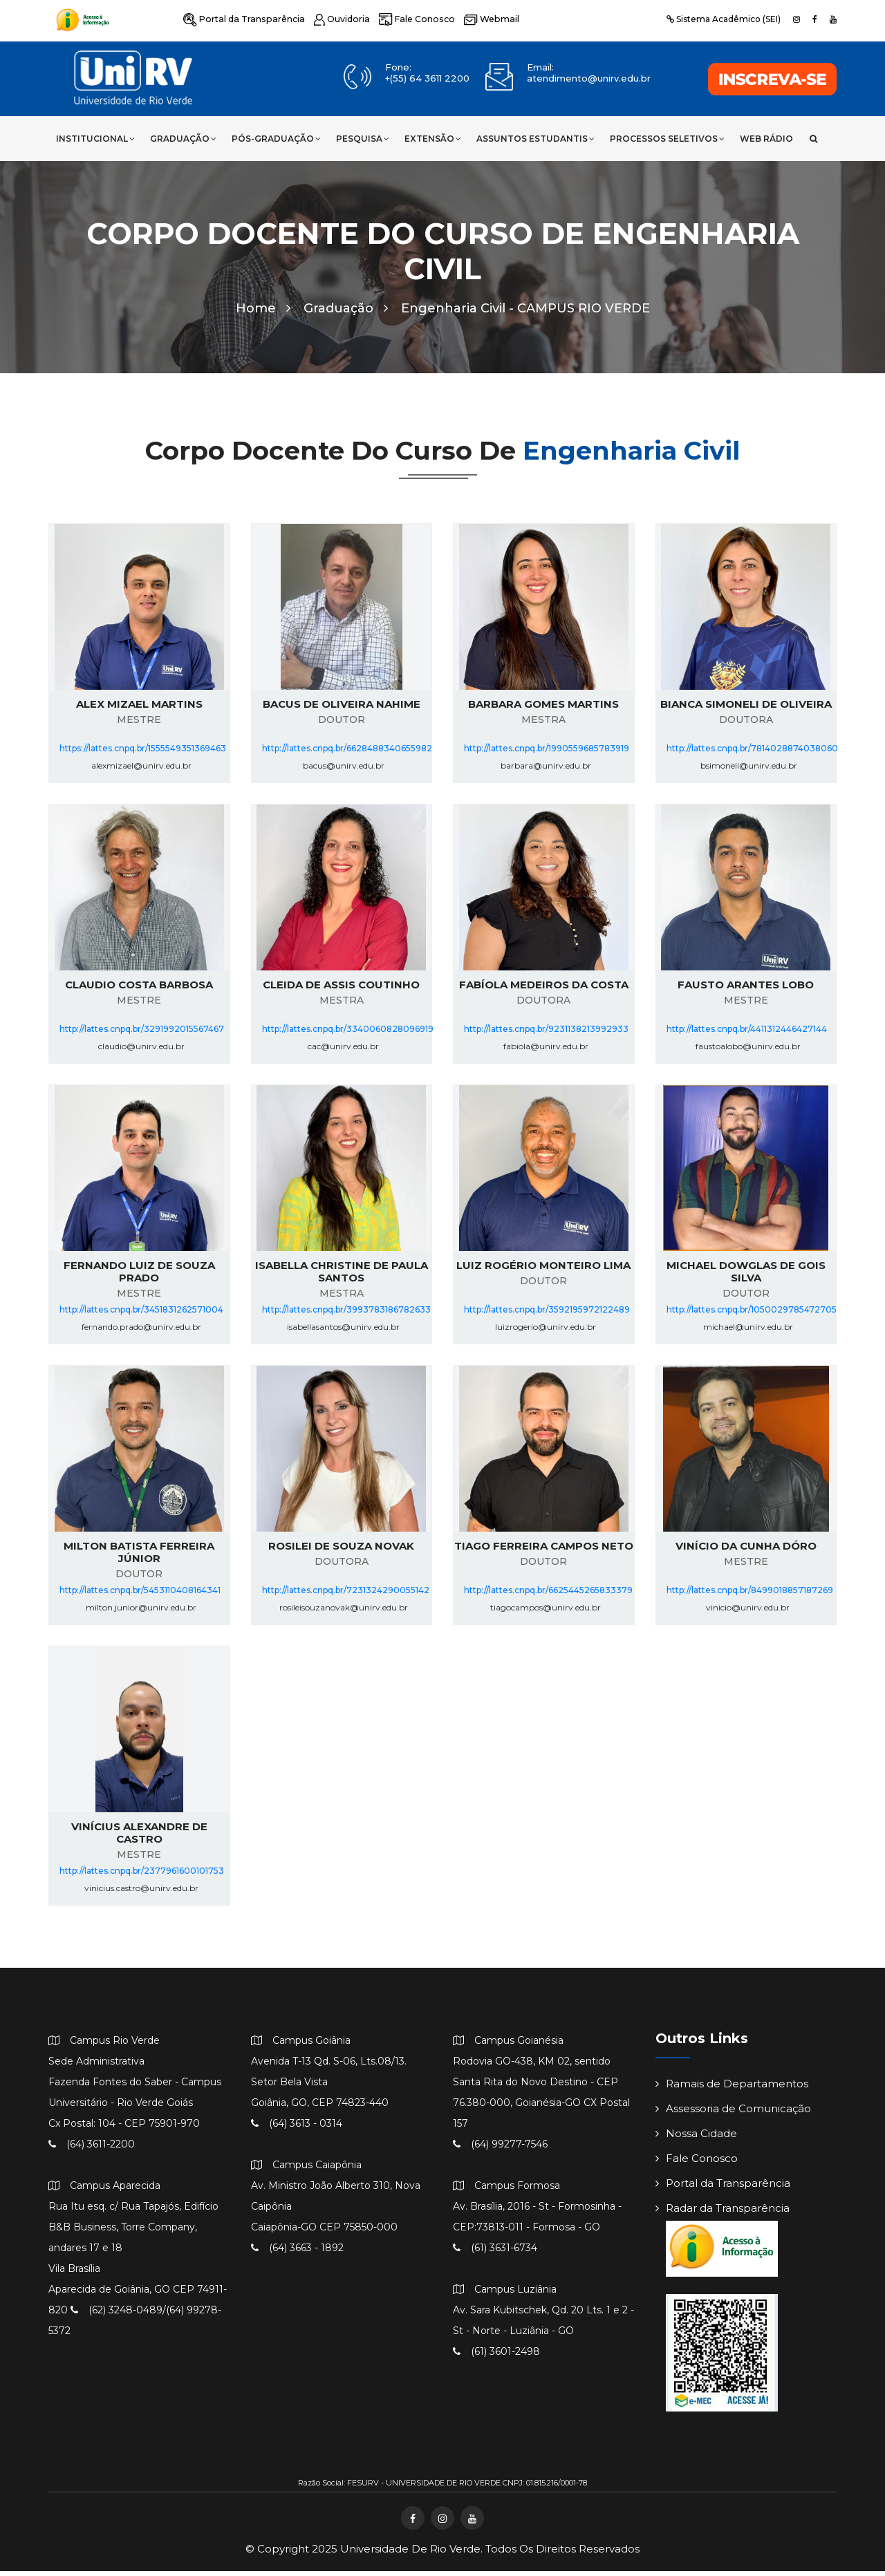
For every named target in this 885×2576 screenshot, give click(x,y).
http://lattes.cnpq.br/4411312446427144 (747, 1034)
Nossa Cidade (696, 2138)
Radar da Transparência (722, 2213)
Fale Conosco (407, 19)
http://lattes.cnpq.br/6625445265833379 (548, 1595)
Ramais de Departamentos (731, 2089)
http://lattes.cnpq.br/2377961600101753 (141, 1876)
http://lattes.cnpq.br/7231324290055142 (345, 1595)
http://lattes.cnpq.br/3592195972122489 (547, 1315)
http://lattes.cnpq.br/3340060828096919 (348, 1034)
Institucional (95, 138)
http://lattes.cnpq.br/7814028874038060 (752, 754)
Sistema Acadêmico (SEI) (724, 19)
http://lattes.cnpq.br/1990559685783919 (546, 754)
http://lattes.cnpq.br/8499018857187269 (750, 1595)
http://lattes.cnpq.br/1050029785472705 (752, 1315)
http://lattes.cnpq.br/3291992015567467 (141, 1034)
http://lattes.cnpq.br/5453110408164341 (140, 1595)
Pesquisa (362, 138)
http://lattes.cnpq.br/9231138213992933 (546, 1034)
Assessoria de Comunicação (733, 2114)
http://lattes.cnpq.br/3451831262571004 (141, 1315)
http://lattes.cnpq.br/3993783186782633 (346, 1315)
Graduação (183, 138)
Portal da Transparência (241, 19)
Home (263, 313)
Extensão (432, 138)
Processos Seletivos (667, 138)
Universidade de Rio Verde (410, 2553)
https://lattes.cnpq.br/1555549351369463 (142, 754)
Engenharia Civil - (525, 313)
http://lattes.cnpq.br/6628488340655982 (347, 754)
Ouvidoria (335, 19)
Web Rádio (766, 138)
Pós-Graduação (276, 138)
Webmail (479, 19)
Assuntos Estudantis (535, 138)
